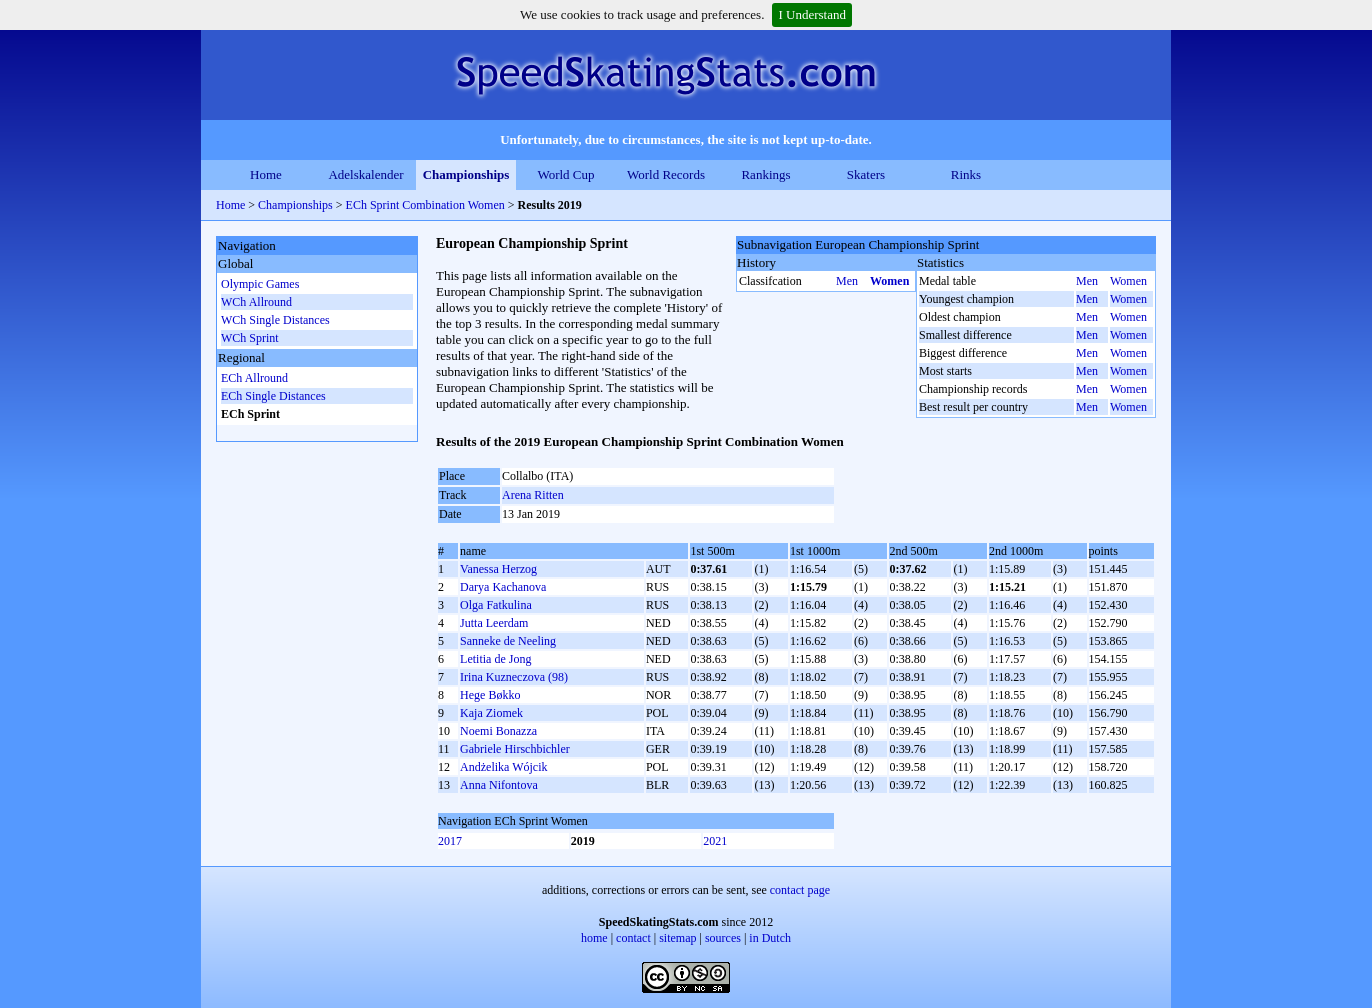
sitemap (677, 938)
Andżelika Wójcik (503, 767)
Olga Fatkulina (496, 605)
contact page (800, 890)
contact (633, 938)
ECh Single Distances (273, 396)
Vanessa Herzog (498, 569)
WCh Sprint (250, 338)
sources (723, 938)
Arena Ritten (533, 495)
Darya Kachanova (503, 587)
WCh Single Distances (275, 320)
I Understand (812, 14)
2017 (450, 841)
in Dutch (770, 938)
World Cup (565, 174)
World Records (666, 174)
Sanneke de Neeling (508, 641)
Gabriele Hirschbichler (515, 749)
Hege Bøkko (490, 695)
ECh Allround (254, 378)
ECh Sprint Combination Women (425, 205)
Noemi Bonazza (498, 731)
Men (847, 281)
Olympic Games (260, 284)
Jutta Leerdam (494, 623)
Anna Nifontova (499, 785)
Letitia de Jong (495, 659)
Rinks (966, 174)
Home (266, 174)
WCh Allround (256, 302)
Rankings (765, 174)
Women (889, 281)
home (594, 938)
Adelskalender (365, 174)
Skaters (866, 174)
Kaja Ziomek (491, 713)
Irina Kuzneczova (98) (514, 677)
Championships (466, 174)
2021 (715, 841)
